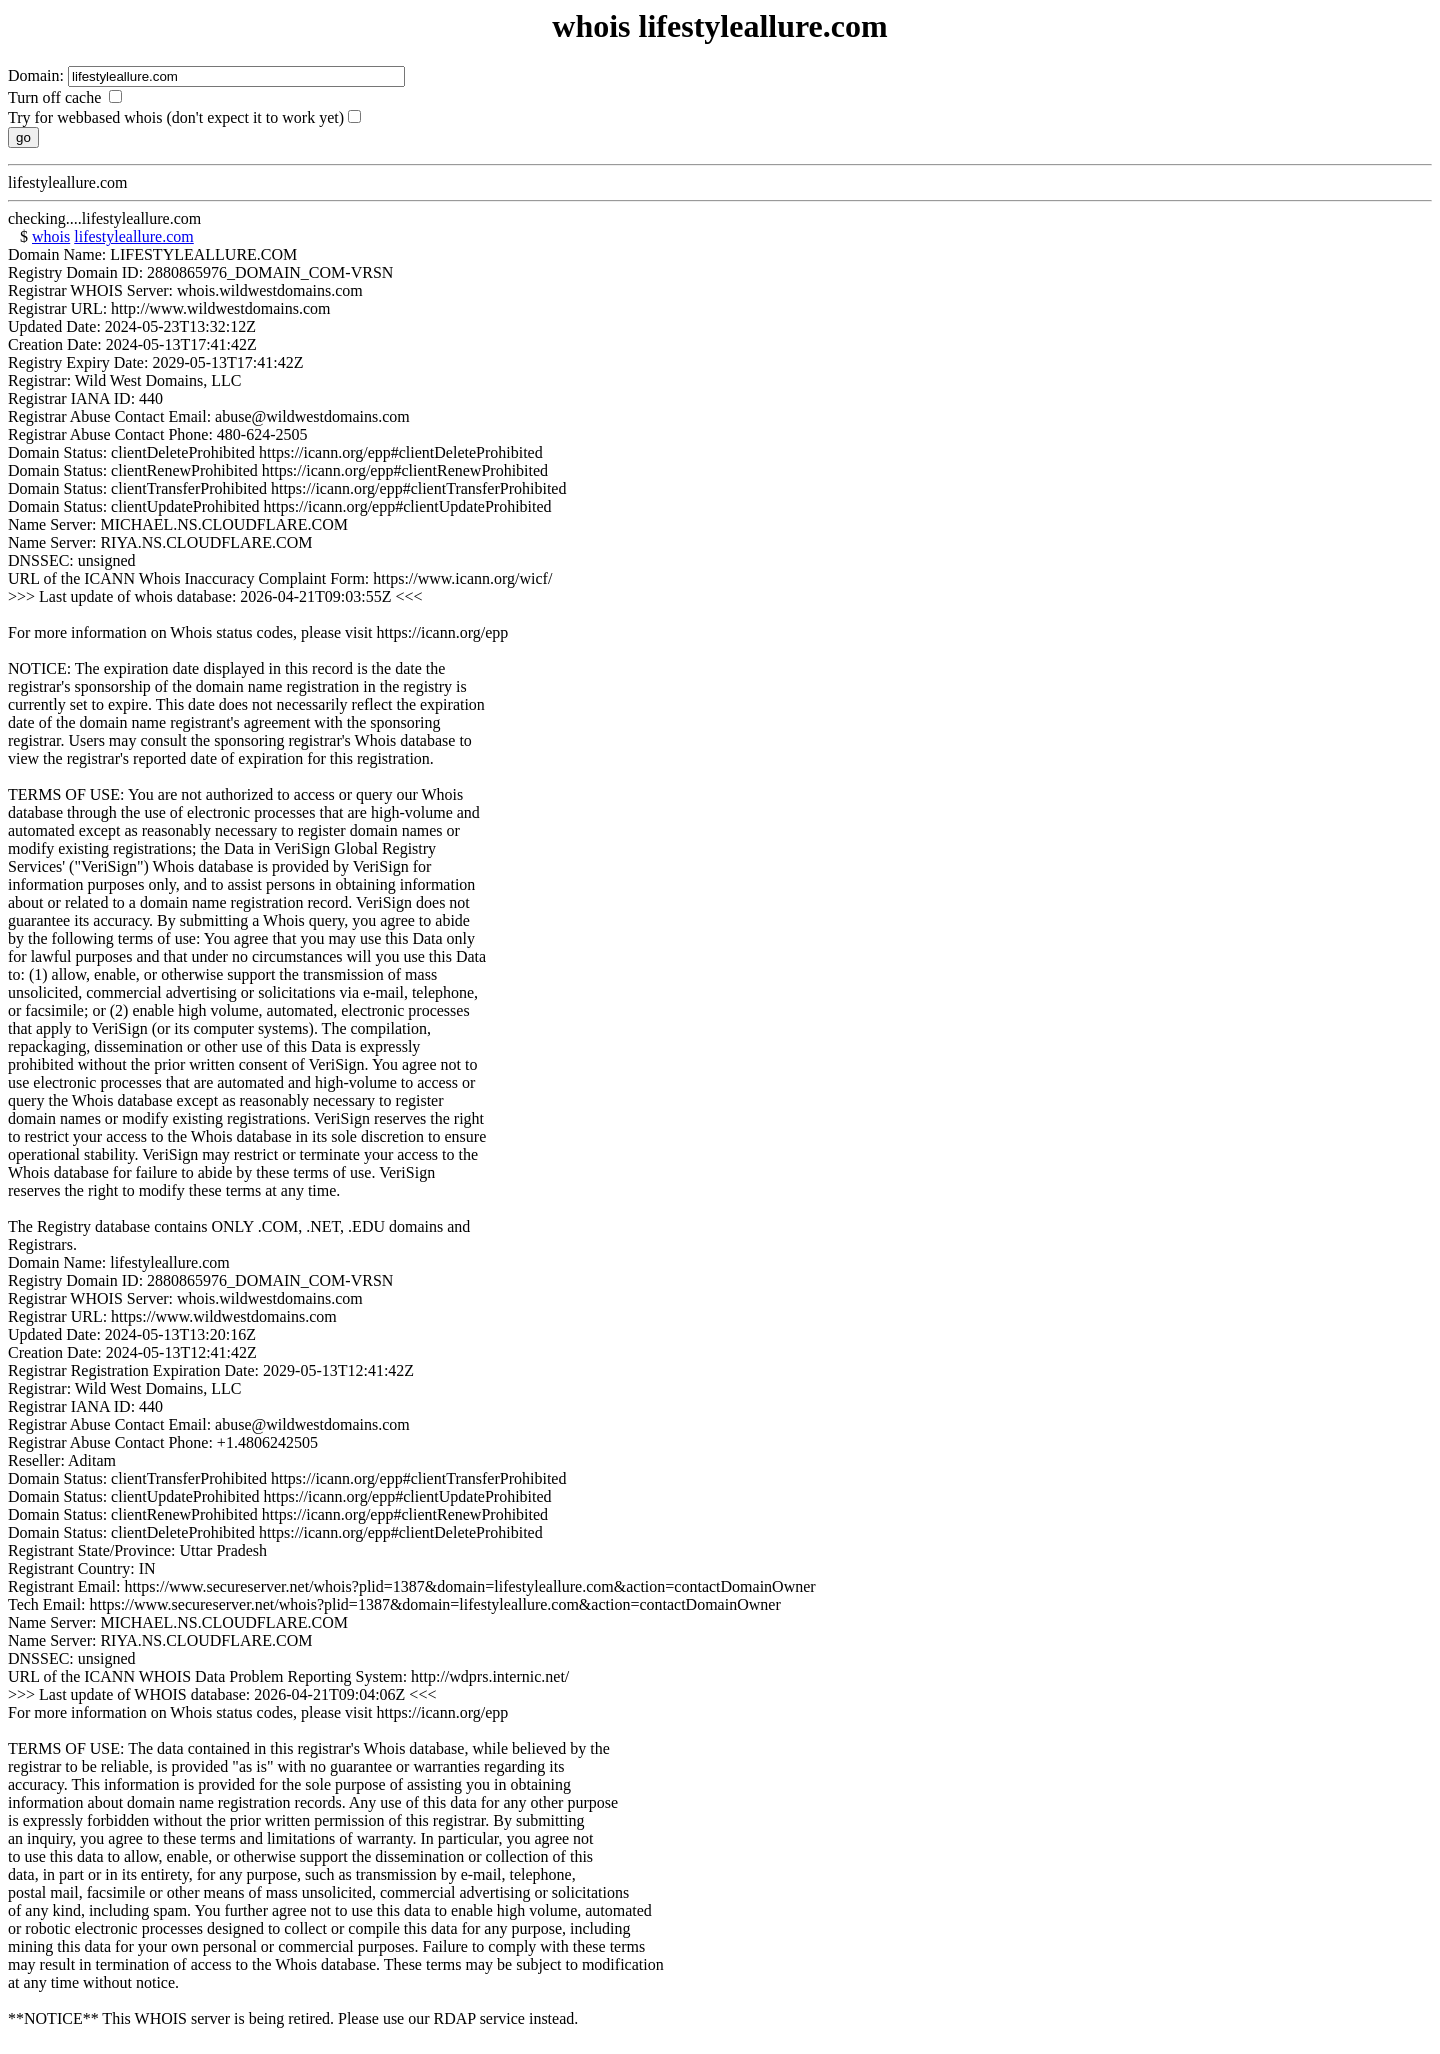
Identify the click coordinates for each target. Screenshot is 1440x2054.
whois (51, 236)
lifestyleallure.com (134, 236)
